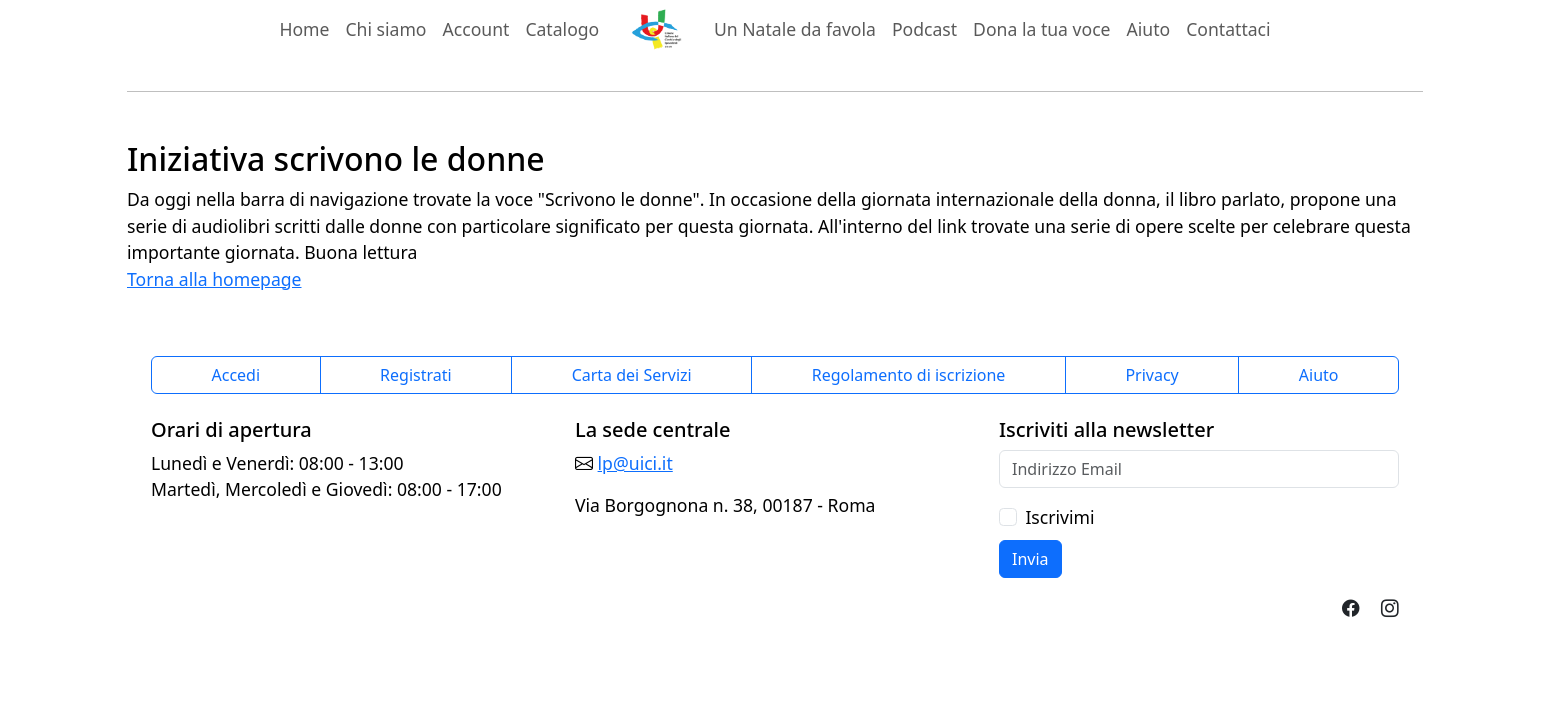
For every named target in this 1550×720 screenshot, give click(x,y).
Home (304, 29)
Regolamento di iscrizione (909, 375)
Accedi (236, 375)
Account (476, 29)
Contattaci (1228, 29)
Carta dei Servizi (632, 375)
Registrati (416, 375)
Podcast (924, 29)
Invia (1030, 559)
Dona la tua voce (1041, 29)
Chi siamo (385, 29)
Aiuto (1149, 29)
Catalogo (562, 29)
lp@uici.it (635, 463)
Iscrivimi (1059, 517)
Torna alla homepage (214, 279)
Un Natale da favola (795, 29)
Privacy (1151, 375)
